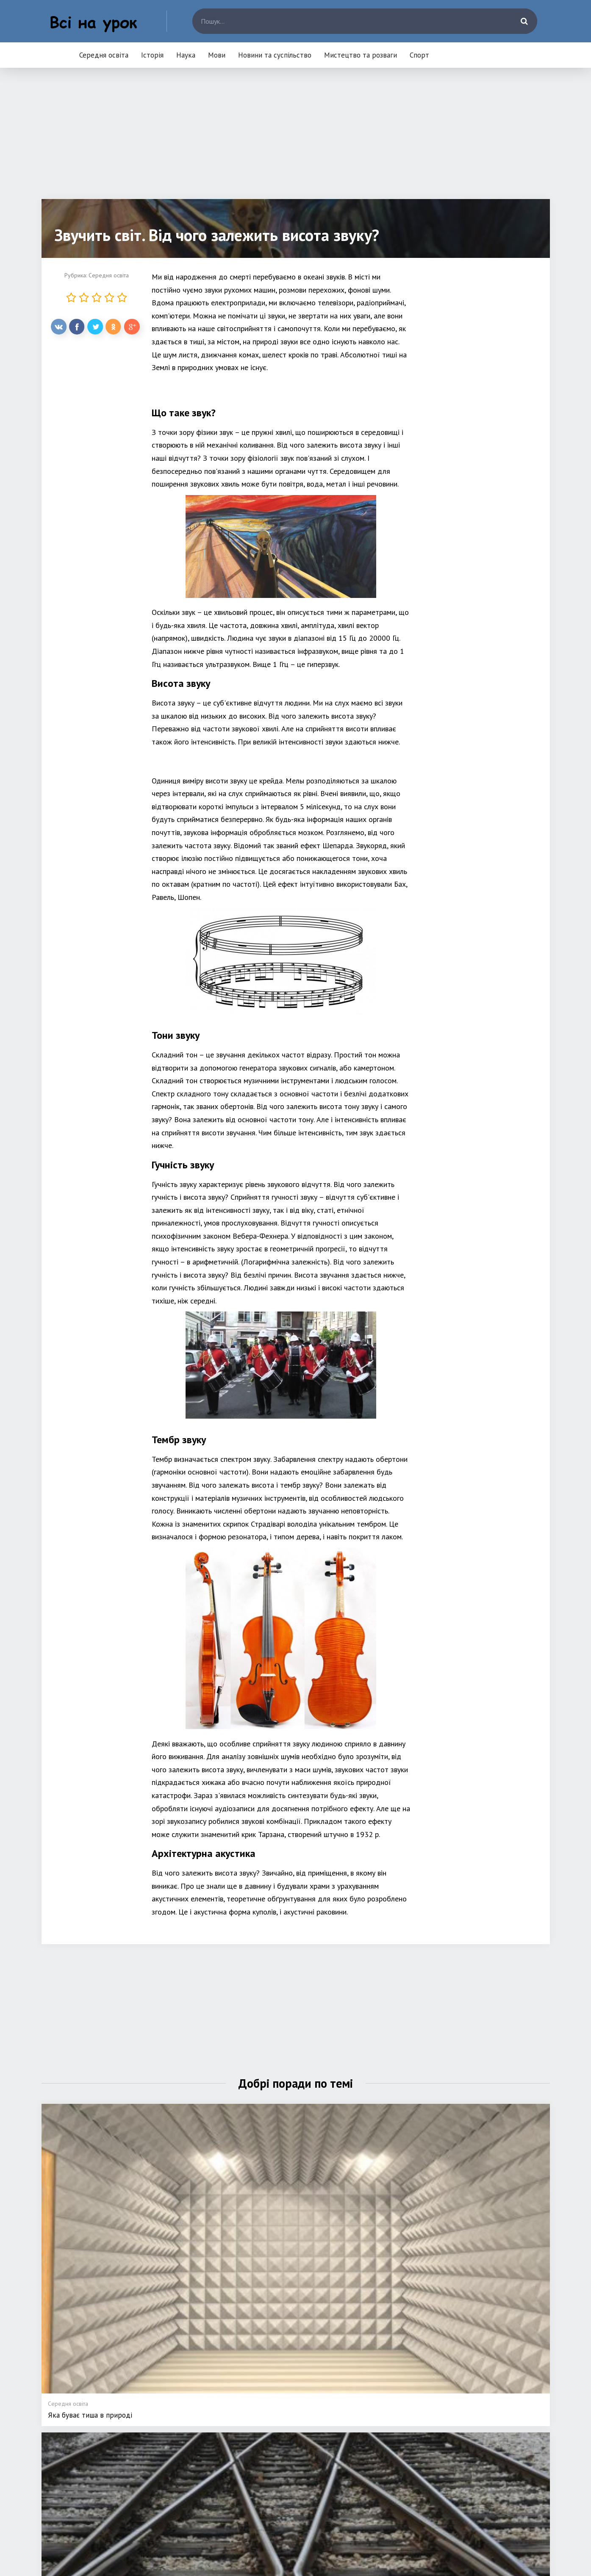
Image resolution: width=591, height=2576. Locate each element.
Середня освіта (103, 55)
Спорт (419, 55)
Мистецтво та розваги (360, 55)
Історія (152, 55)
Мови (216, 55)
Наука (185, 55)
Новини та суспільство (274, 55)
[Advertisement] (296, 139)
